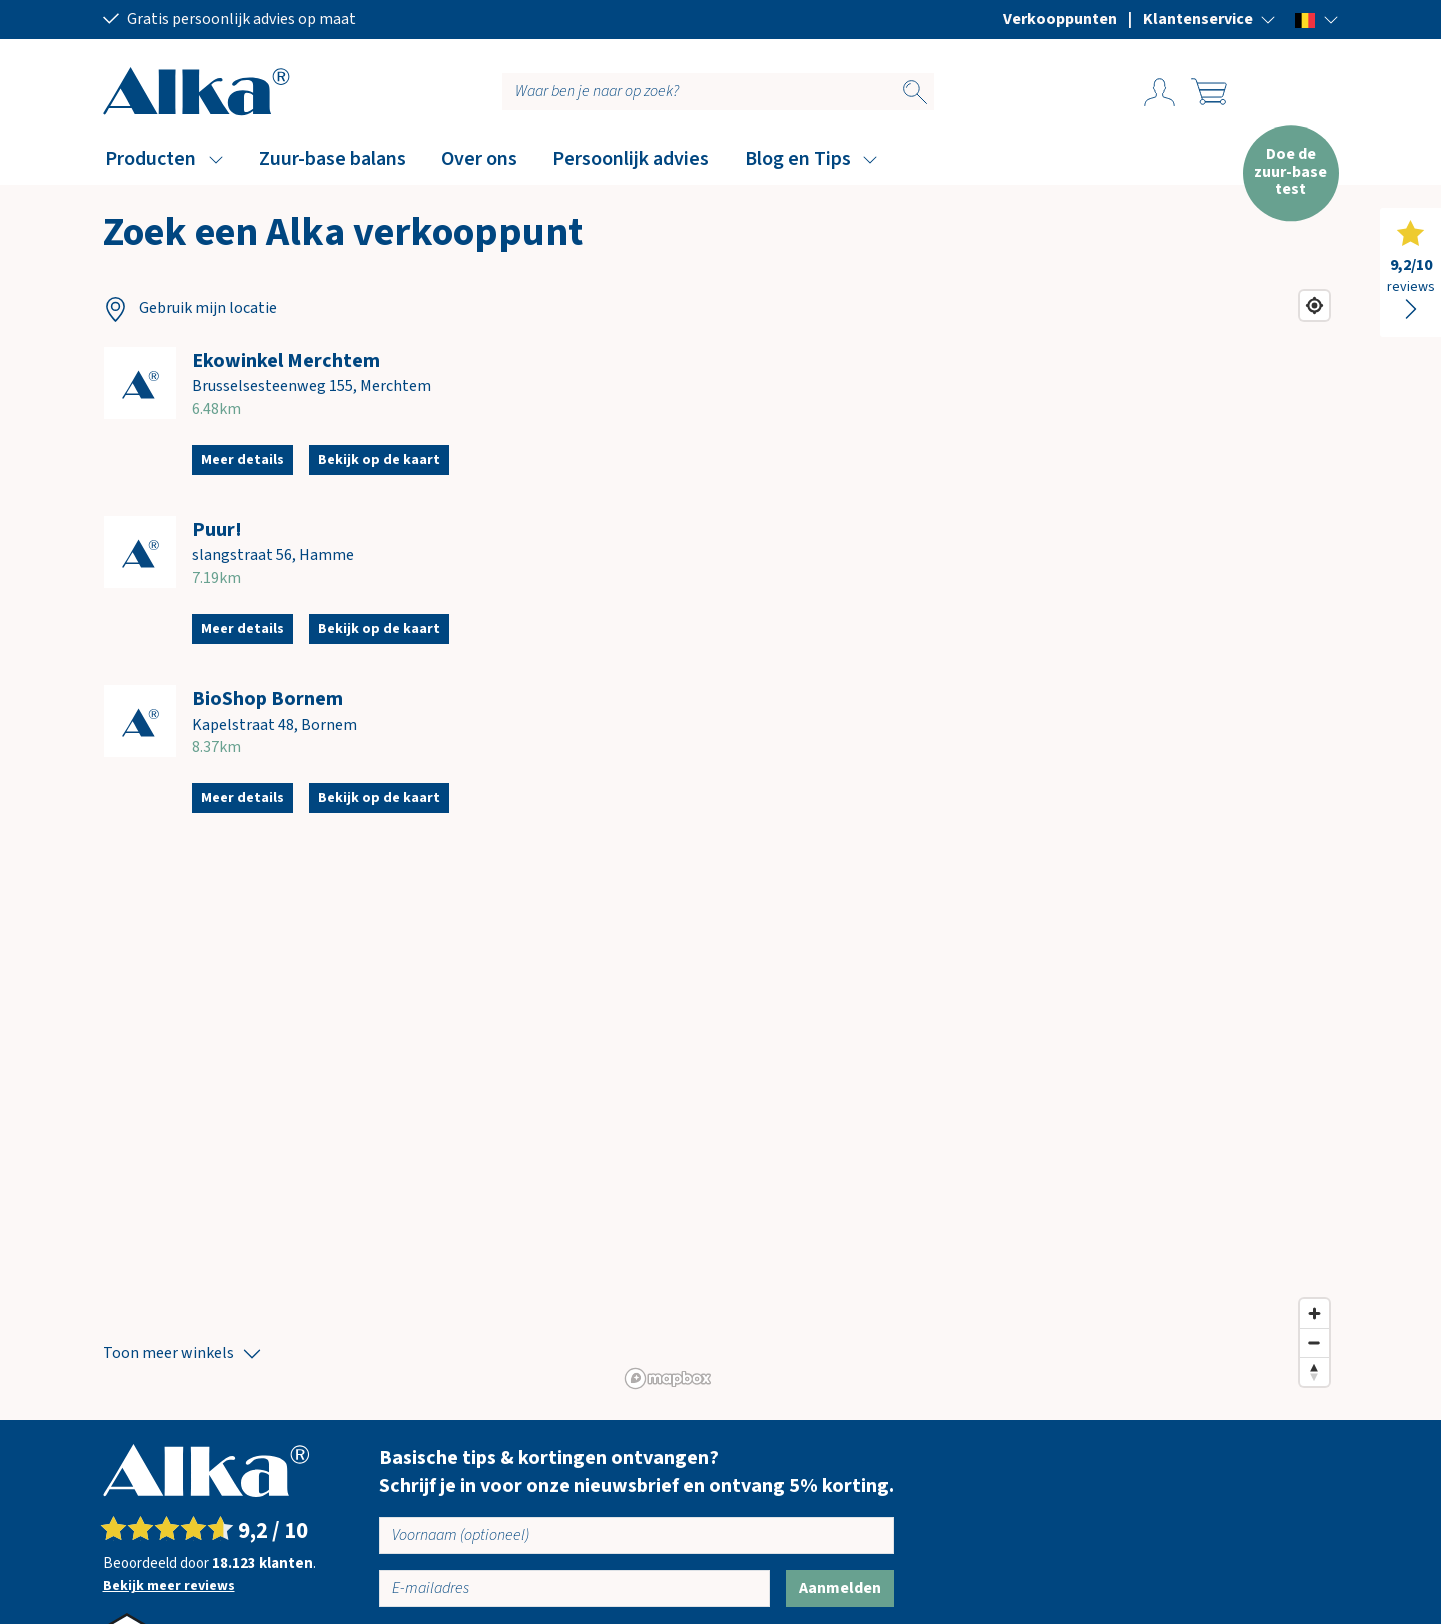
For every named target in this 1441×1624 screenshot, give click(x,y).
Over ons (479, 159)
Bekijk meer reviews (169, 1586)
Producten (150, 159)
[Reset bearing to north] (1314, 1371)
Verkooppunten (1060, 19)
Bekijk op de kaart (379, 460)
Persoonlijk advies (630, 159)
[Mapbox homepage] (668, 1378)
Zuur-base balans (332, 159)
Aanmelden (840, 1588)
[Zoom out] (1314, 1342)
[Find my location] (1314, 305)
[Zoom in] (1314, 1313)
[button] (1209, 19)
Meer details (242, 460)
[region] (978, 838)
